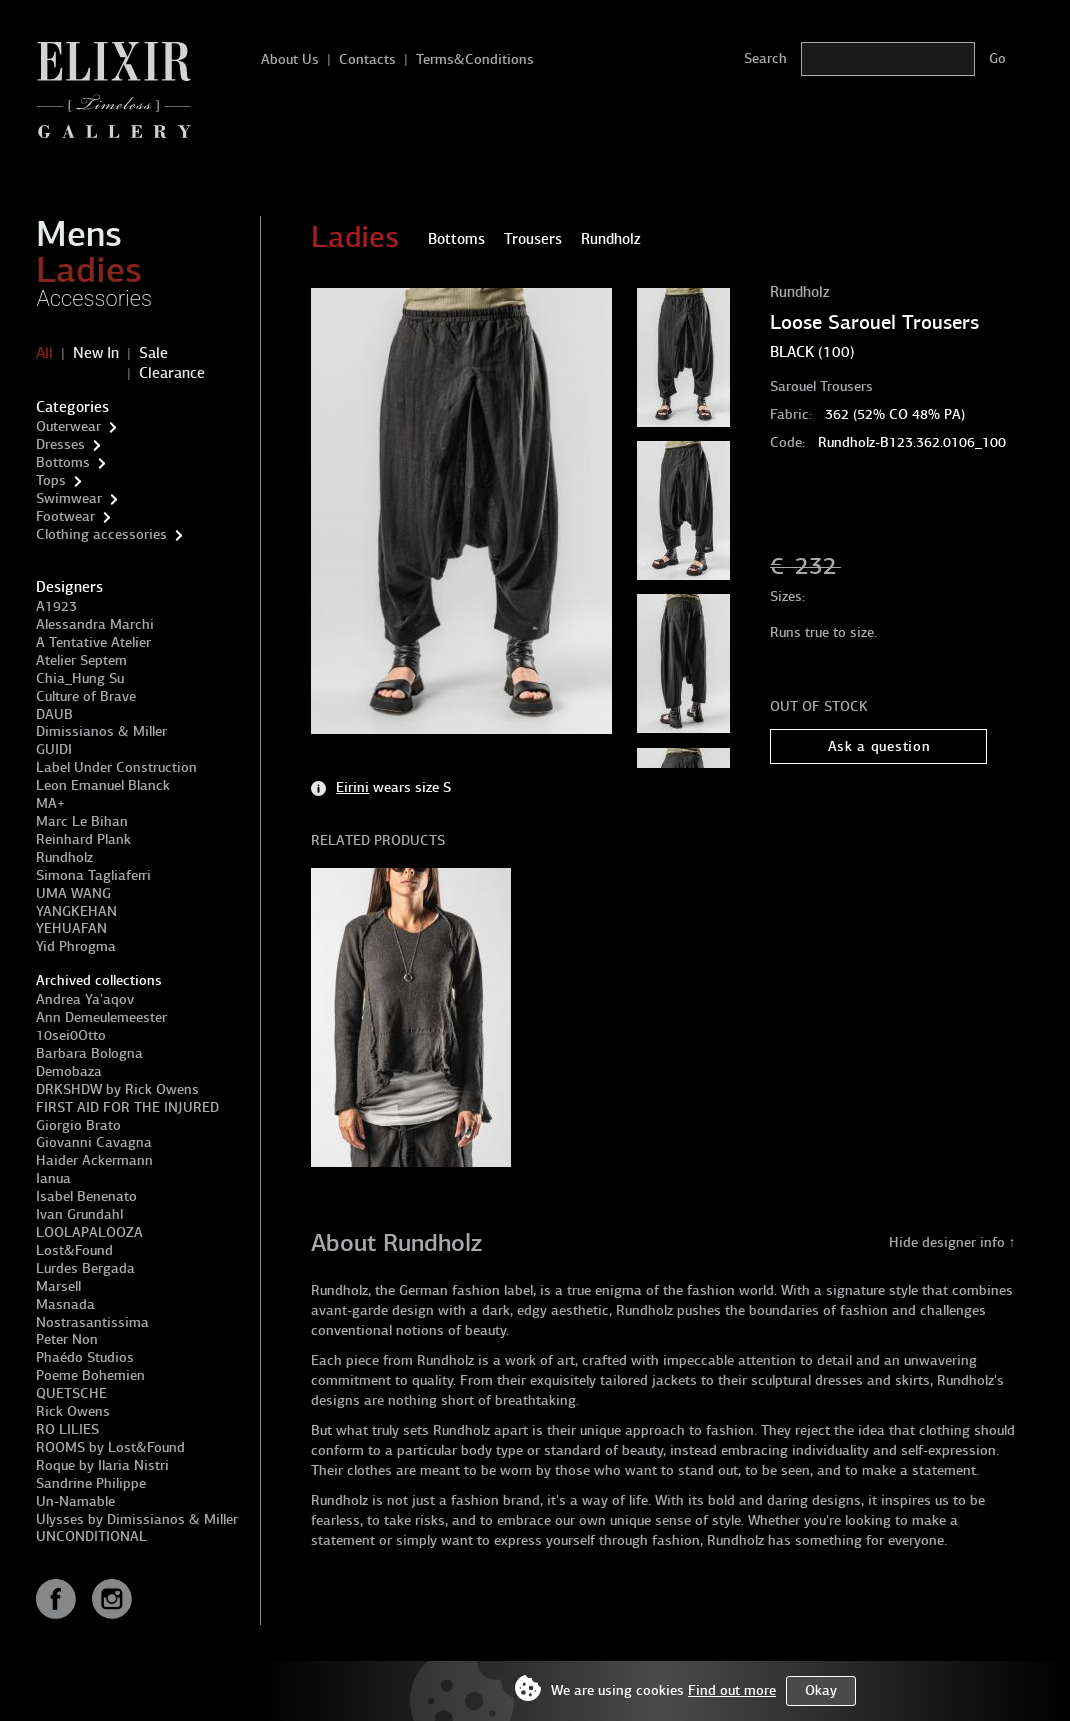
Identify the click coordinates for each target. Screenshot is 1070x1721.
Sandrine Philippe (91, 1483)
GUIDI (54, 749)
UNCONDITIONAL (91, 1536)
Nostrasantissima (92, 1322)
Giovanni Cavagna (94, 1142)
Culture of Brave (86, 696)
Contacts (367, 59)
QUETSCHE (71, 1393)
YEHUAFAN (71, 928)
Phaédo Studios (85, 1357)
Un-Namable (75, 1501)
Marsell (58, 1286)
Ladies (89, 270)
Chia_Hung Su (80, 678)
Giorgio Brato (78, 1125)
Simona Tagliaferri (93, 875)
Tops (51, 480)
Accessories (94, 298)
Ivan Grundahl (79, 1214)
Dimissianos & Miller (101, 731)
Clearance (172, 373)
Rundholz (64, 857)
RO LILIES (67, 1429)
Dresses (60, 444)
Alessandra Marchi (95, 624)
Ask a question (879, 746)
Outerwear (68, 426)
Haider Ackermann (94, 1160)
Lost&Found (74, 1250)
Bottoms (63, 462)
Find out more (732, 1690)
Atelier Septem (81, 660)
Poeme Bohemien (90, 1375)
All (44, 353)
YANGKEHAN (76, 911)
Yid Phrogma (76, 946)
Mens (79, 234)
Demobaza (69, 1071)
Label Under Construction (116, 767)
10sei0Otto (71, 1035)
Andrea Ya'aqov (85, 999)
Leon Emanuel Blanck (103, 785)
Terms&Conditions (475, 59)
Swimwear (69, 498)
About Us (290, 59)
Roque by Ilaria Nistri (102, 1465)
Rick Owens (73, 1411)
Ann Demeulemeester (101, 1017)
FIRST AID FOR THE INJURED (127, 1107)
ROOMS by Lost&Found (110, 1447)
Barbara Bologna (89, 1053)
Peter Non (67, 1339)
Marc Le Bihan (82, 821)
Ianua (53, 1178)
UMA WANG (73, 893)
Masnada (65, 1304)
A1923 (56, 606)
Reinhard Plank (83, 839)
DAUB (54, 714)
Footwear (65, 516)
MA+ (50, 803)
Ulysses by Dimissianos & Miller (137, 1519)
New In (96, 353)
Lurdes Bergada (85, 1268)
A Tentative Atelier (93, 642)
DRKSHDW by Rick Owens (117, 1089)
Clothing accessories (101, 534)
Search (765, 58)
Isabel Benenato (86, 1196)
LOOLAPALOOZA (89, 1232)
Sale (153, 353)
